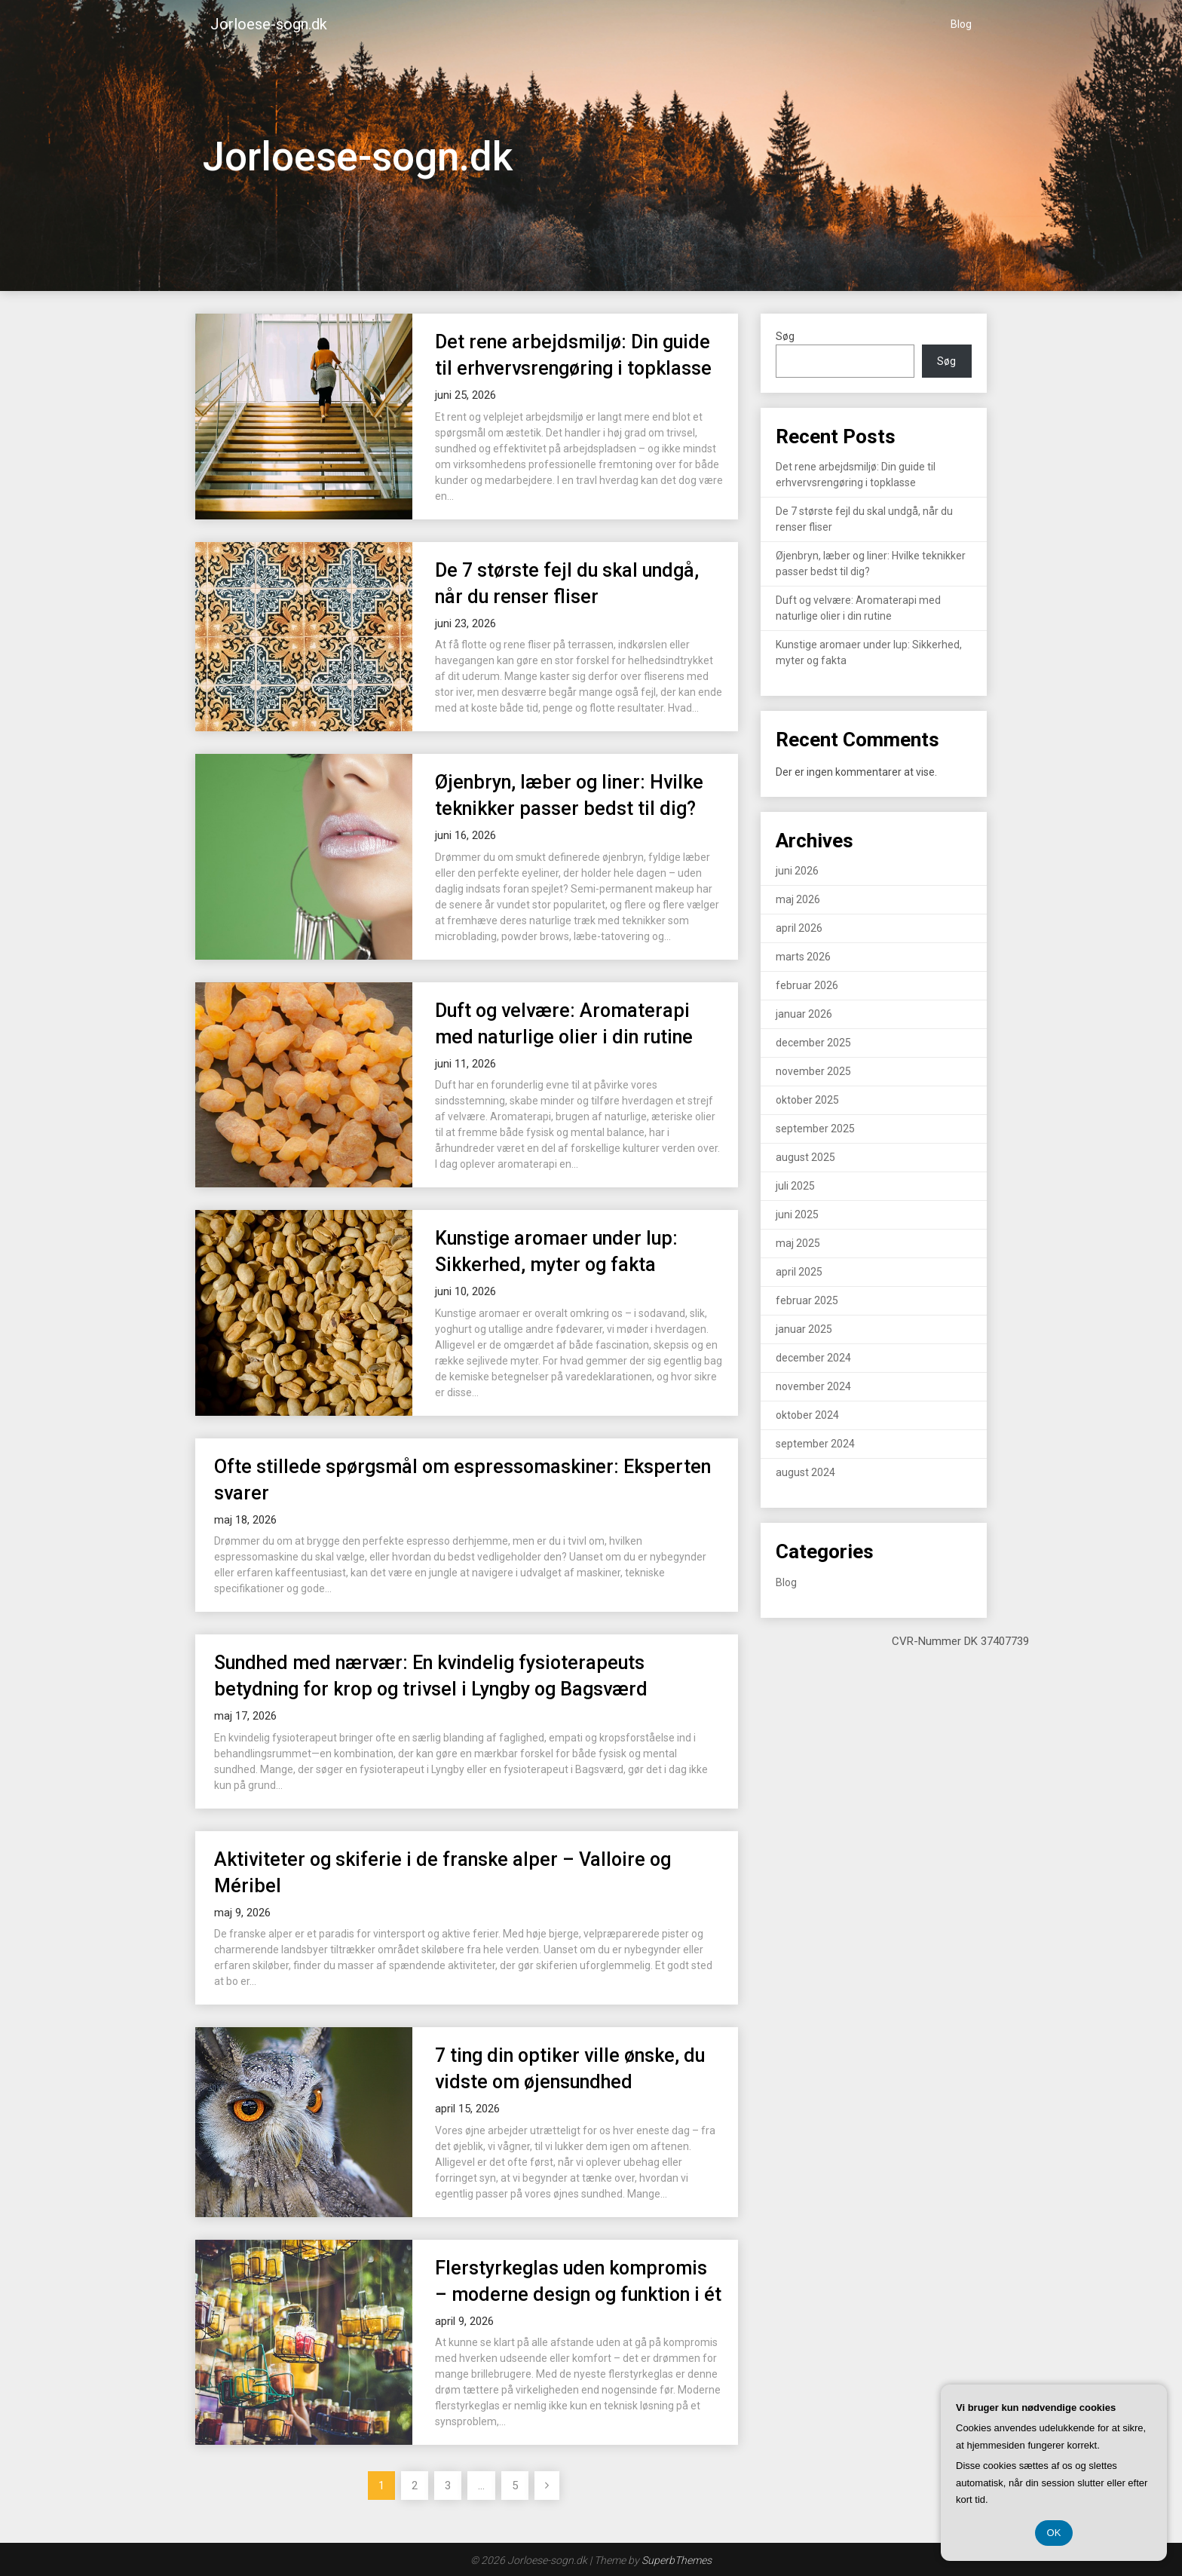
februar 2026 (807, 985)
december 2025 (813, 1043)
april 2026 (799, 928)
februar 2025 (807, 1300)
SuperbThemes (677, 2560)
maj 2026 (798, 899)
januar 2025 (804, 1329)
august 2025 (805, 1157)
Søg (785, 336)
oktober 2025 (807, 1100)
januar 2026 (804, 1014)
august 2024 (805, 1472)
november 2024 (813, 1386)
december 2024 (813, 1358)
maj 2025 (798, 1243)
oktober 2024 (807, 1415)
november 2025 (813, 1071)
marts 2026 (803, 957)
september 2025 (815, 1129)
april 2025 (799, 1272)
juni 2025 (797, 1214)
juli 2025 (795, 1186)
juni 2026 (797, 871)
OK (1054, 2532)
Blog (961, 24)
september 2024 (815, 1444)
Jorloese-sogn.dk (268, 24)
